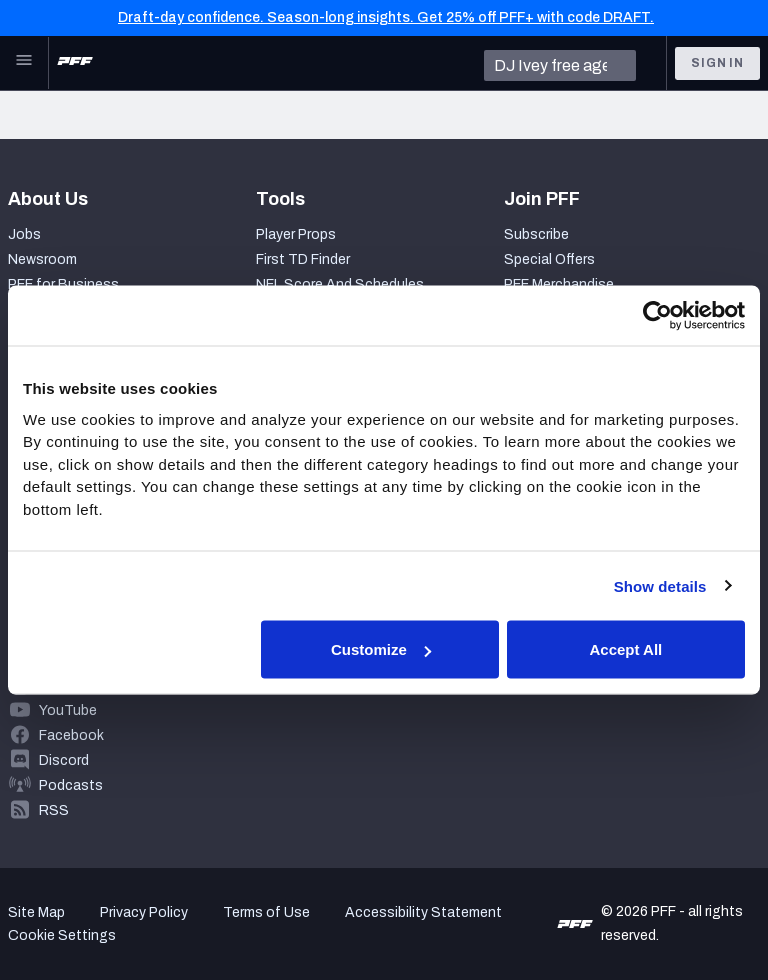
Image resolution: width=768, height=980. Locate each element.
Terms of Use (266, 912)
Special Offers (549, 259)
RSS (54, 810)
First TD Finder (303, 259)
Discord (64, 760)
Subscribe (536, 234)
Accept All (625, 649)
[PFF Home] (75, 63)
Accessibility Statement (423, 912)
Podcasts (71, 785)
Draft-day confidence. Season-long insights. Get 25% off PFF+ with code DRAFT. (386, 17)
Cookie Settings (62, 935)
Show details (660, 585)
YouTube (68, 710)
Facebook (71, 735)
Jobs (24, 234)
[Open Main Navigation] (24, 63)
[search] (560, 65)
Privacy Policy (144, 912)
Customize (381, 649)
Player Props (296, 234)
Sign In (717, 63)
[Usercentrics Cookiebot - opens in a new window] (657, 316)
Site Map (36, 912)
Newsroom (42, 259)
